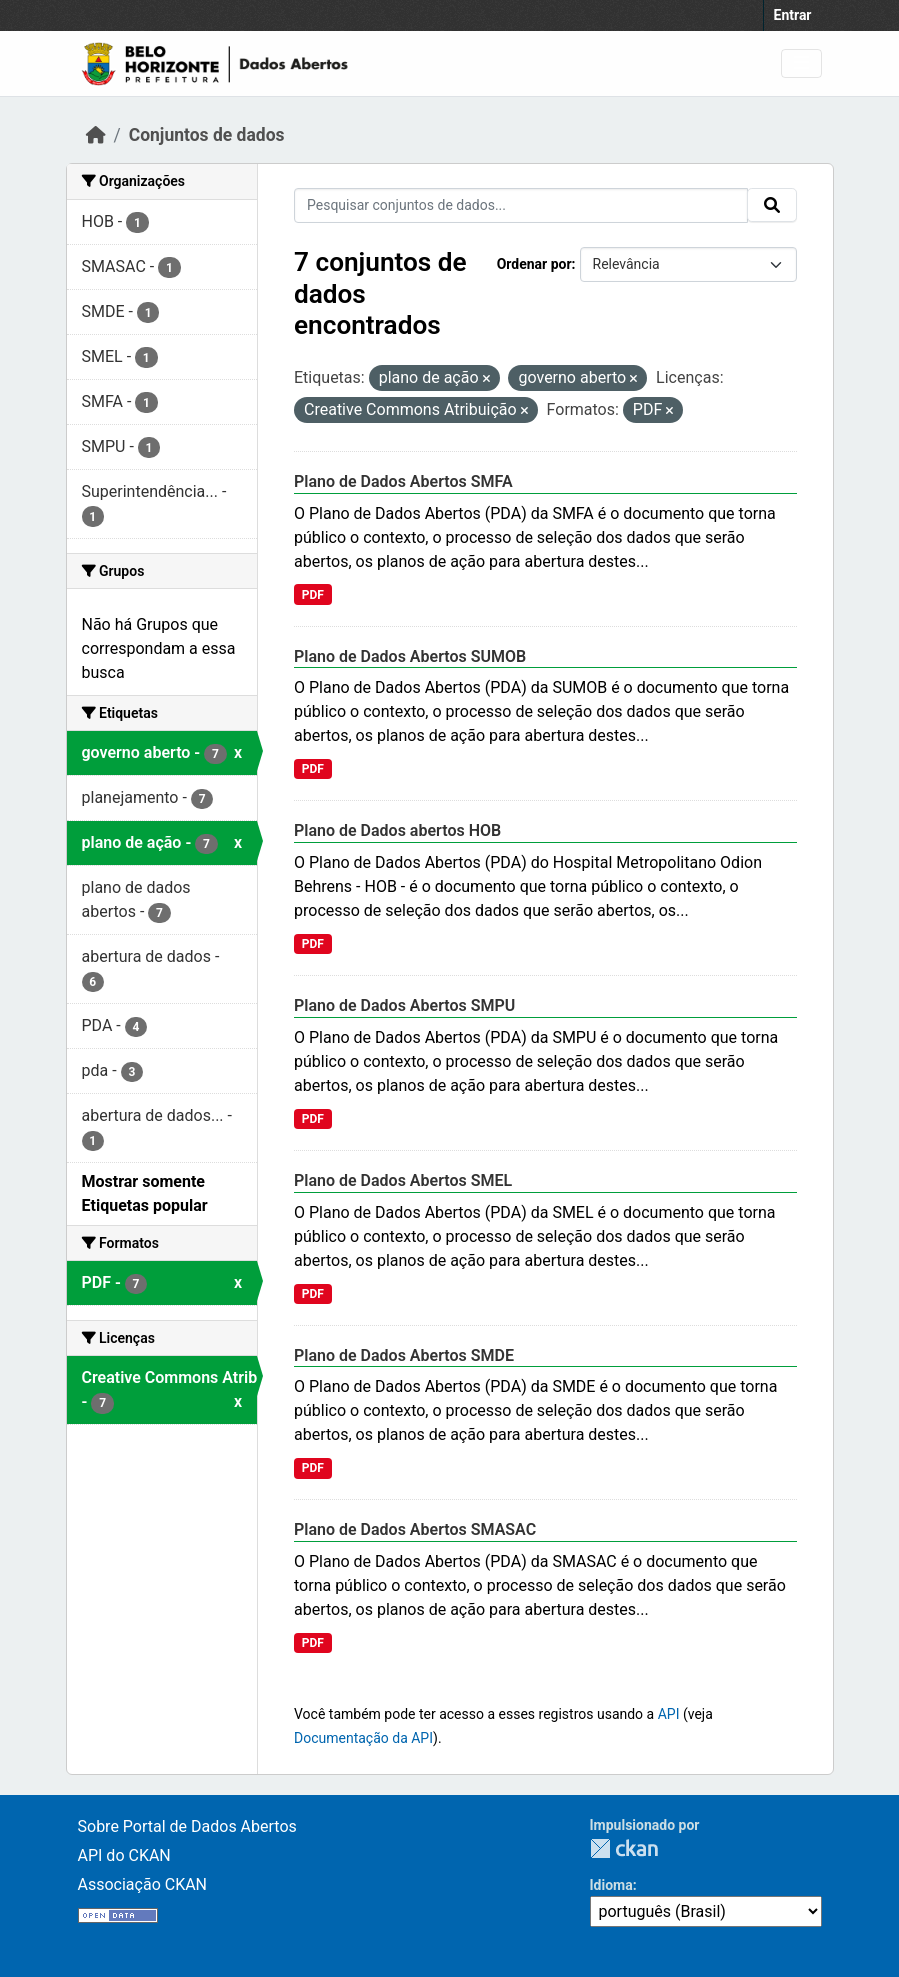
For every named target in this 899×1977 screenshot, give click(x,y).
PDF (313, 595)
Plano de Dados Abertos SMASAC (415, 1529)
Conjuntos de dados (207, 135)
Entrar (793, 15)
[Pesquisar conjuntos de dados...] (521, 205)
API (669, 1714)
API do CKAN (124, 1855)
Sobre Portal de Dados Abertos (187, 1826)
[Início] (96, 135)
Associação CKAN (143, 1884)
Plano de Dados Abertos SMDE (404, 1355)
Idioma (611, 1885)
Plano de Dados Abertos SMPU (404, 1005)
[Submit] (772, 205)
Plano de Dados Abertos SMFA (403, 481)
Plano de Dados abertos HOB (397, 830)
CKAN (624, 1848)
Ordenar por (534, 264)
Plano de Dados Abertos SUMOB (410, 656)
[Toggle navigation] (801, 63)
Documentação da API (363, 1738)
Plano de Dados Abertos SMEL (403, 1180)
